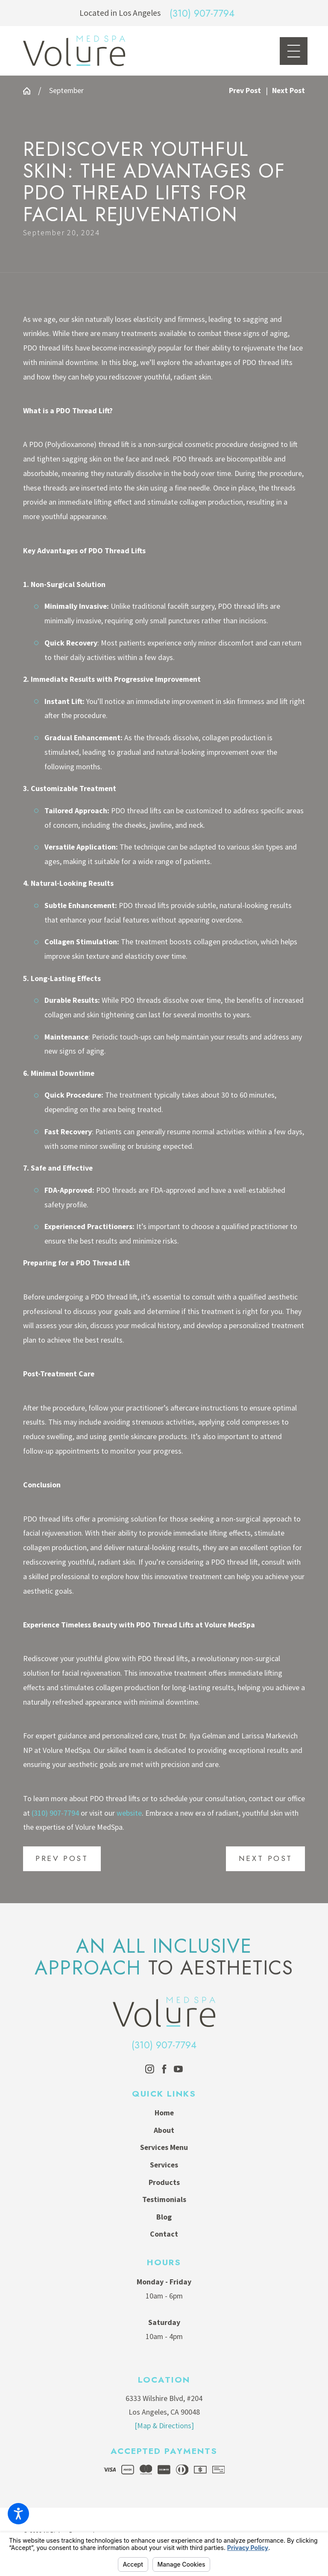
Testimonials (164, 2199)
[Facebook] (164, 2069)
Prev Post (61, 1858)
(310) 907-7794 (202, 13)
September (66, 90)
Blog (164, 2217)
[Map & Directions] (164, 2425)
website (129, 1813)
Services (164, 2165)
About (164, 2130)
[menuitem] (164, 2113)
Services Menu (164, 2147)
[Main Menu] (294, 51)
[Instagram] (149, 2069)
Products (164, 2182)
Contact (164, 2234)
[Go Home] (30, 91)
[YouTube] (178, 2069)
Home (164, 2112)
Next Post (266, 1858)
